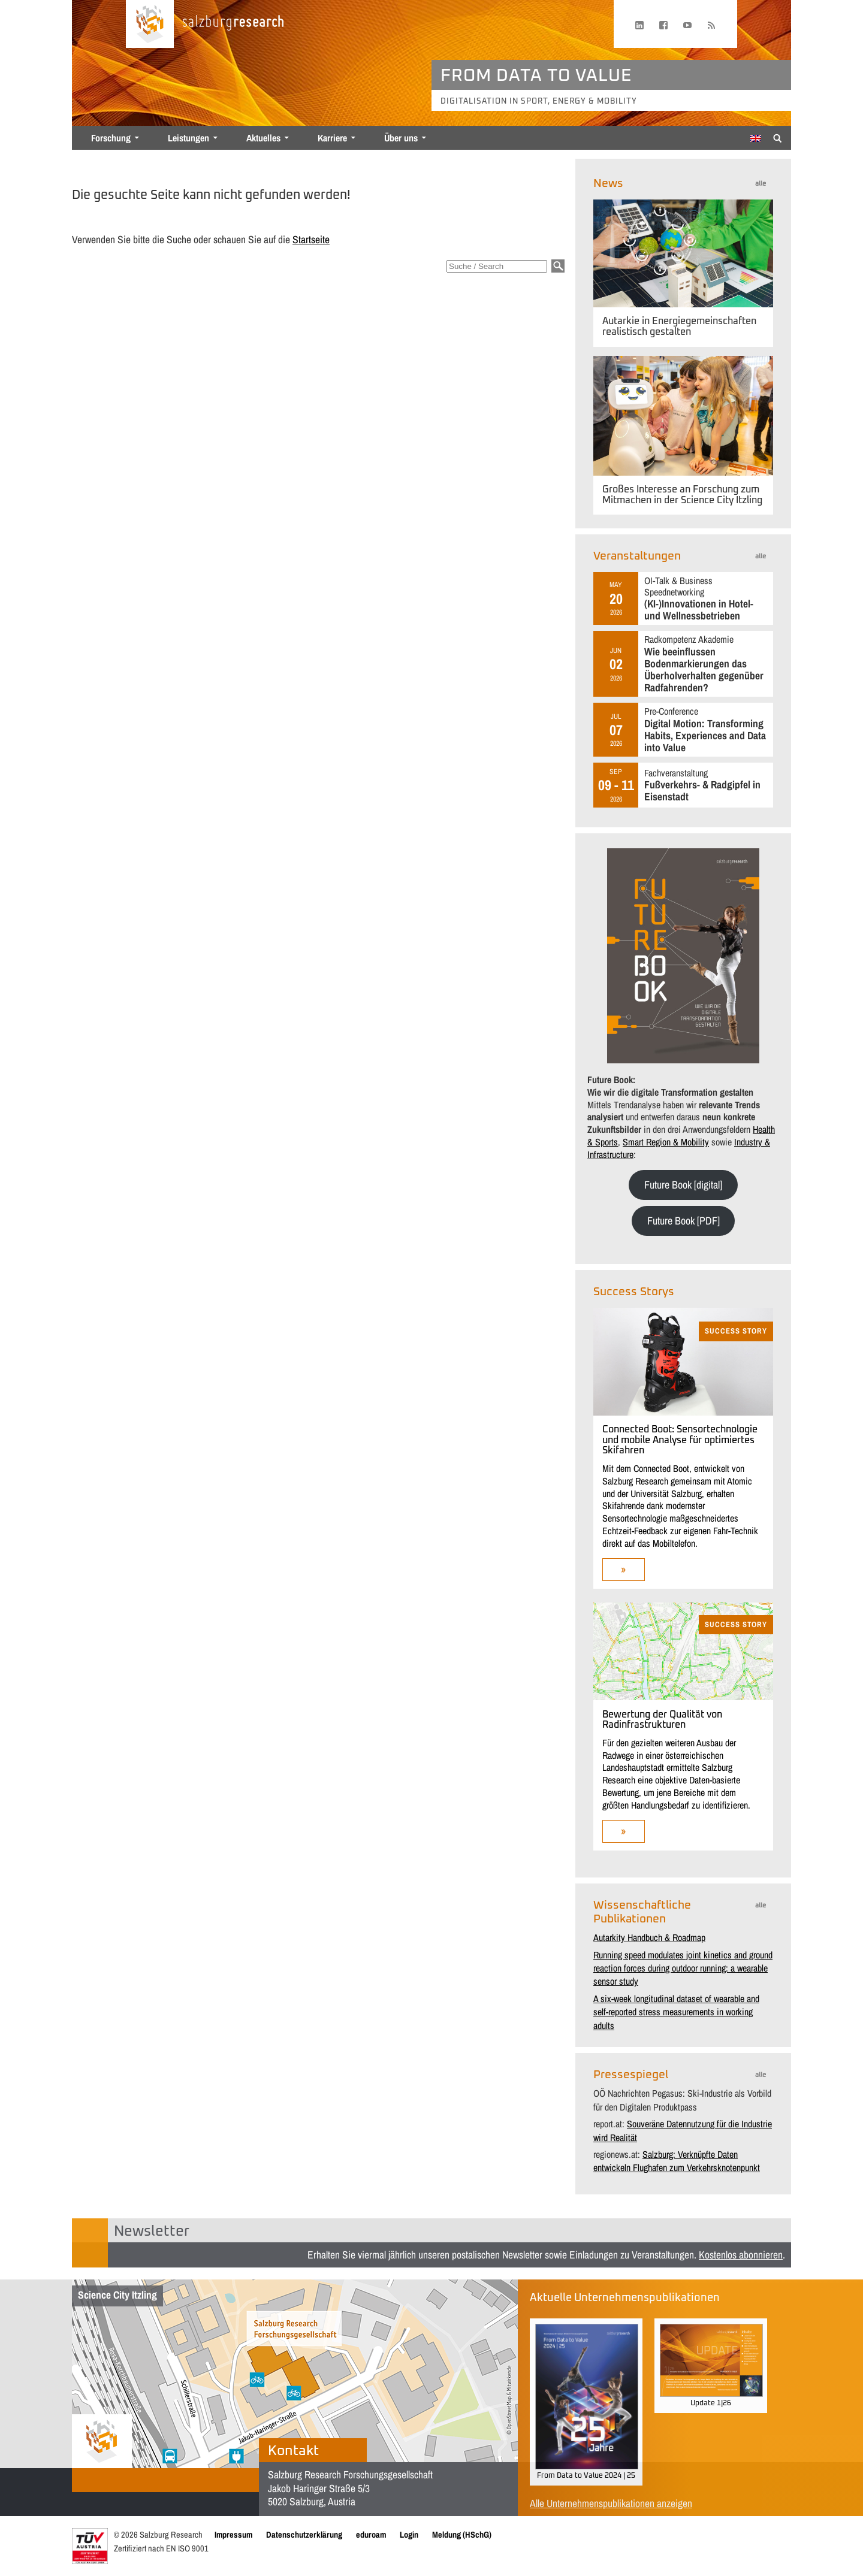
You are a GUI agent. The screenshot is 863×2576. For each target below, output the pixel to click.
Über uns (401, 137)
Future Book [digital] (683, 1184)
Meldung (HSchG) (461, 2534)
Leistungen (188, 137)
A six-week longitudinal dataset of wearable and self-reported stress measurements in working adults (676, 2012)
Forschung (111, 137)
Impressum (233, 2534)
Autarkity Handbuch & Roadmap (649, 1937)
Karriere (332, 137)
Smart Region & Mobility (666, 1141)
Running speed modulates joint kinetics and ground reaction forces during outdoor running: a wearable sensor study (683, 1968)
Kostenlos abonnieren (741, 2254)
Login (409, 2534)
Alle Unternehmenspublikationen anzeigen (611, 2503)
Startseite (311, 239)
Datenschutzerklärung (304, 2534)
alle (760, 183)
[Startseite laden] (150, 24)
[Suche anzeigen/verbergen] (777, 137)
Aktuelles (263, 137)
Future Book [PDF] (683, 1220)
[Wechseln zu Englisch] (755, 138)
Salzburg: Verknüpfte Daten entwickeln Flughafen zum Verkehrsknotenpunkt (676, 2161)
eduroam (371, 2534)
